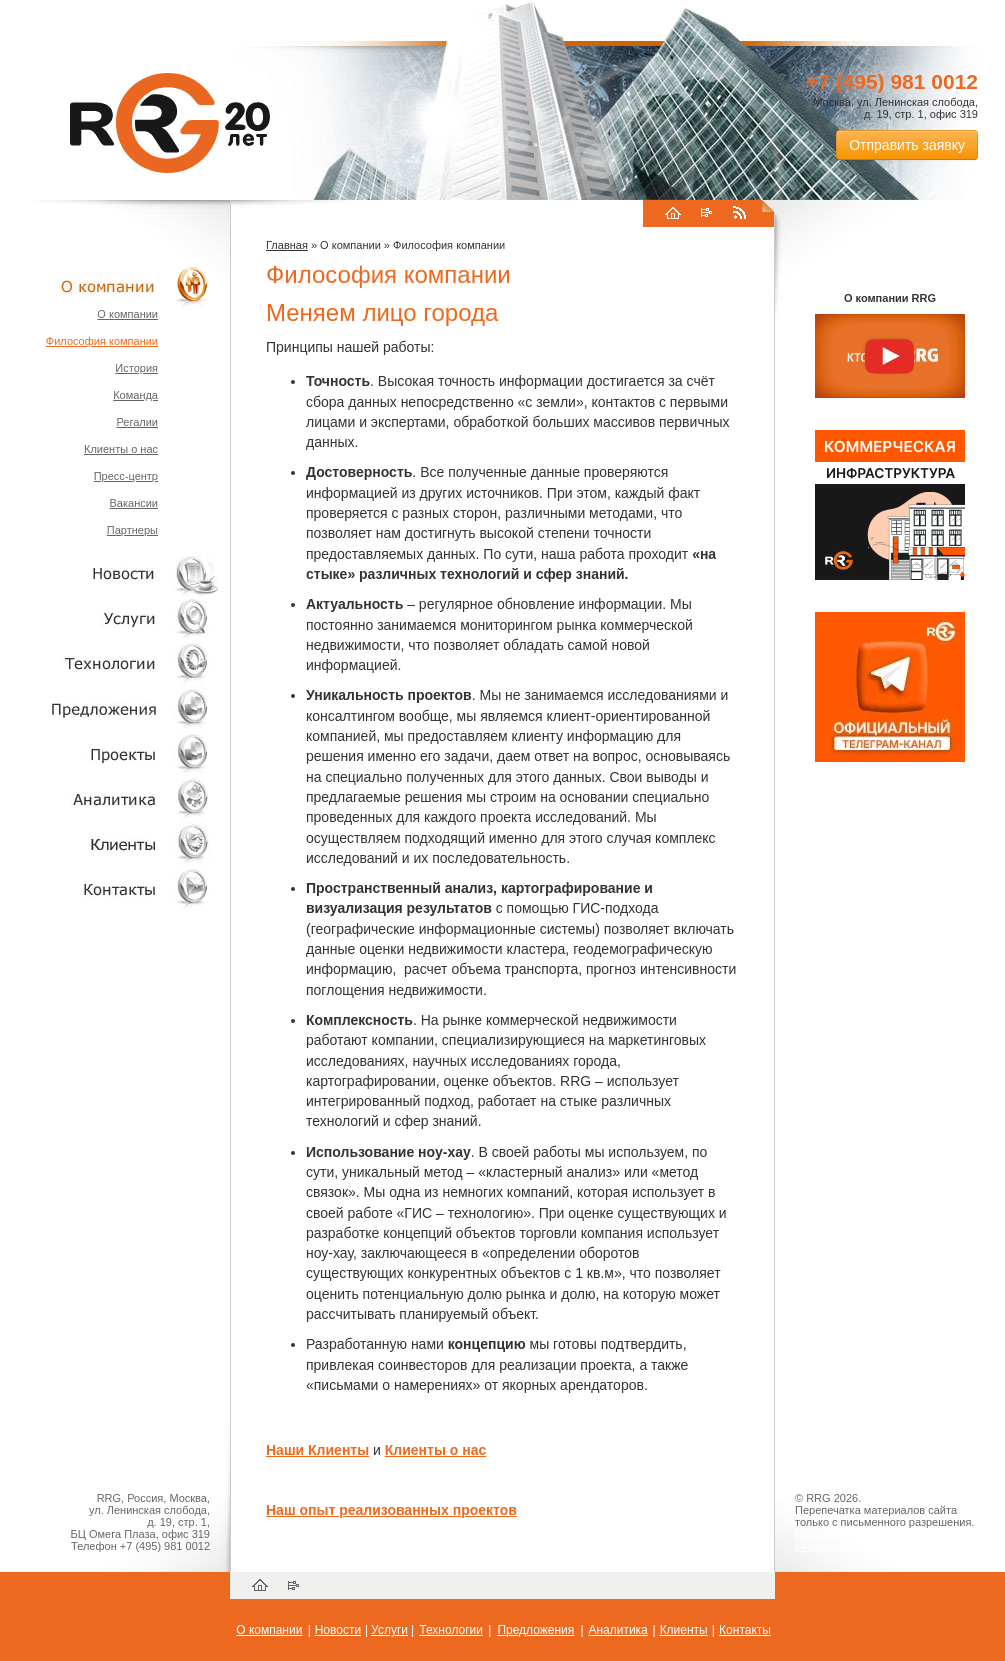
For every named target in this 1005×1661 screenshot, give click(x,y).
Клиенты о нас (121, 449)
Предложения (535, 1630)
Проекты (110, 753)
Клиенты (110, 843)
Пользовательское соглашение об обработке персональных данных (882, 1540)
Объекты (110, 708)
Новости (115, 573)
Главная (287, 245)
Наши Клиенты (317, 1450)
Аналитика (110, 798)
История (136, 368)
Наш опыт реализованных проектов (391, 1510)
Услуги (110, 618)
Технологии (110, 663)
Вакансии (134, 503)
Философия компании (102, 341)
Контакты (110, 888)
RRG (170, 123)
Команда (135, 395)
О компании (110, 285)
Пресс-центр (126, 476)
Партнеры (132, 530)
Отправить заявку (907, 145)
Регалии (137, 422)
